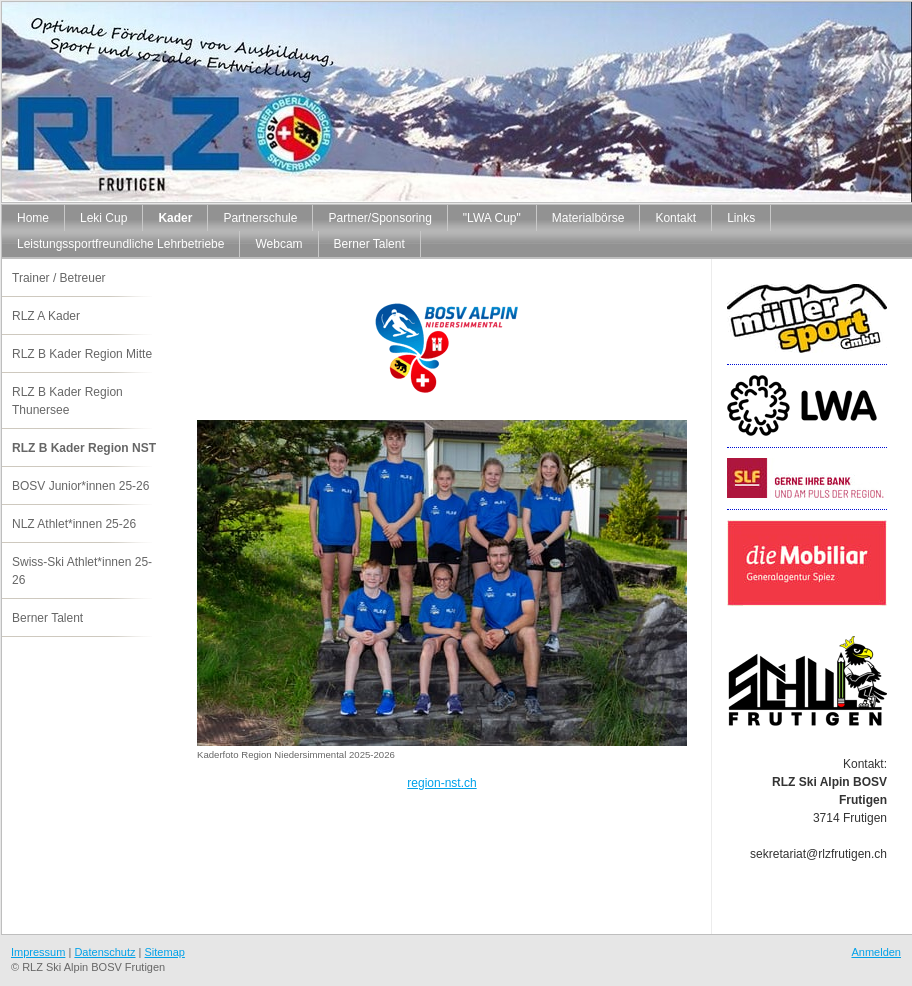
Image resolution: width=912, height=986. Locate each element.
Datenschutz (104, 952)
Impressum (38, 952)
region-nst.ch (441, 783)
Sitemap (165, 952)
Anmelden (876, 952)
